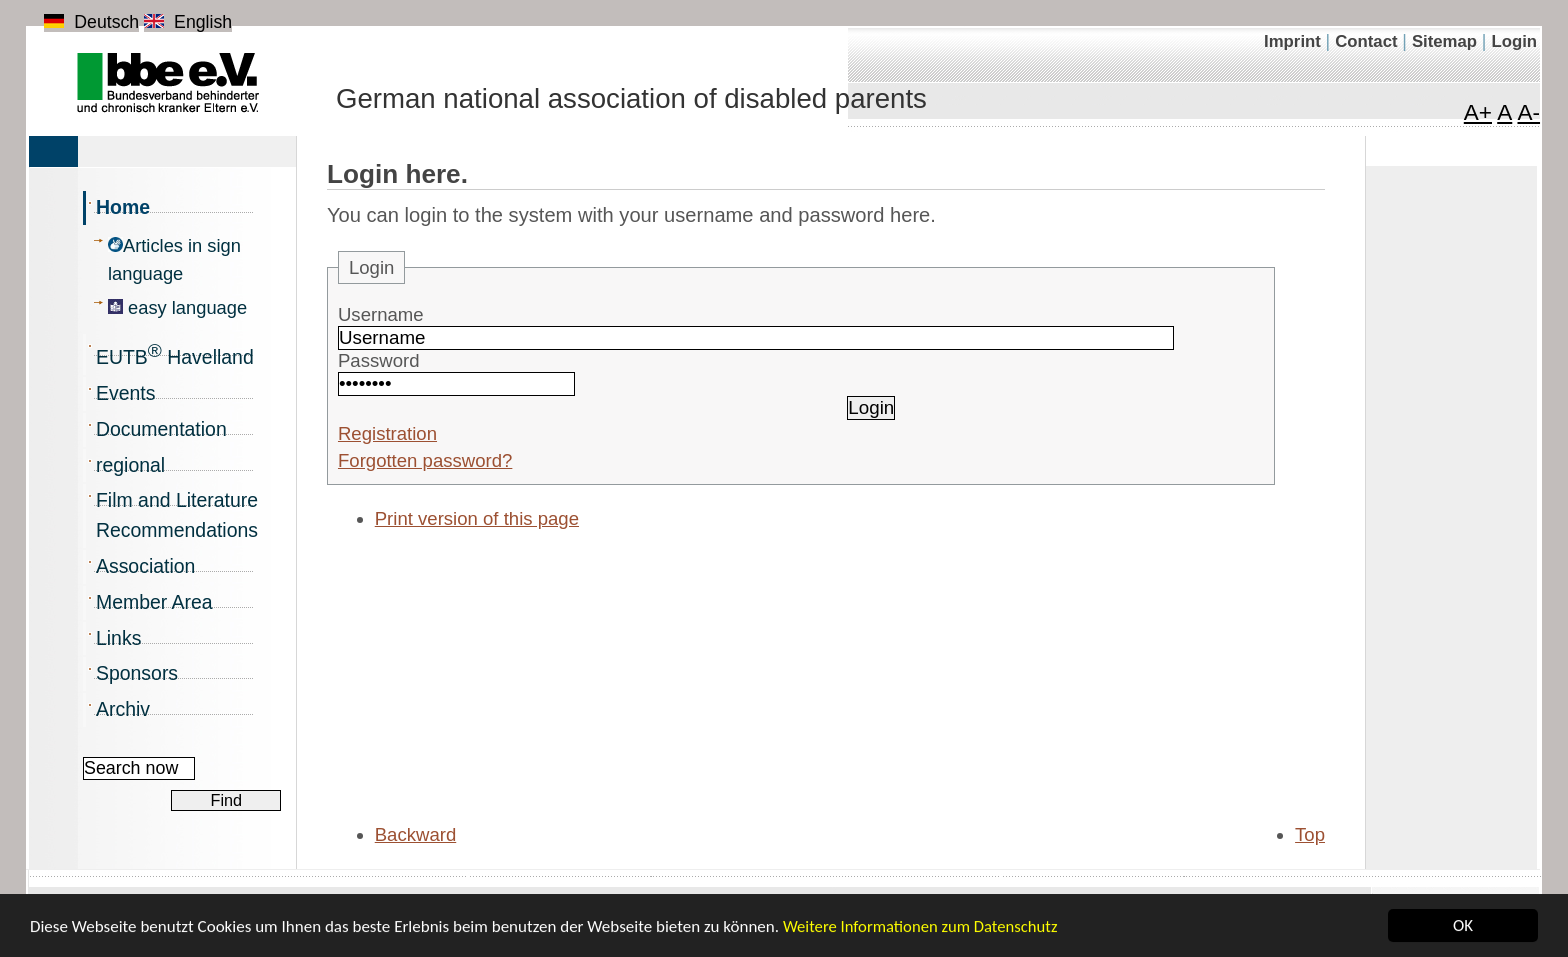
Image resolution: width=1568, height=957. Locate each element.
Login (1514, 41)
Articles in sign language (174, 259)
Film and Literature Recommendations (177, 515)
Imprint (1295, 41)
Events (125, 393)
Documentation (161, 429)
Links (118, 638)
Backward (416, 834)
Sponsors (137, 673)
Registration (387, 433)
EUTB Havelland (175, 354)
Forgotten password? (425, 460)
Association (145, 566)
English (188, 22)
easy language (177, 307)
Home (123, 207)
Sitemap (1447, 41)
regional (130, 465)
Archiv (123, 709)
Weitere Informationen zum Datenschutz (920, 927)
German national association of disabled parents (631, 98)
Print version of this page (477, 518)
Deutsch (91, 22)
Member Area (154, 602)
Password (379, 360)
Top (1310, 834)
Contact (1368, 41)
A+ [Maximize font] (1478, 112)
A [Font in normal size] (1504, 112)
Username (381, 314)
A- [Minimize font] (1528, 112)
